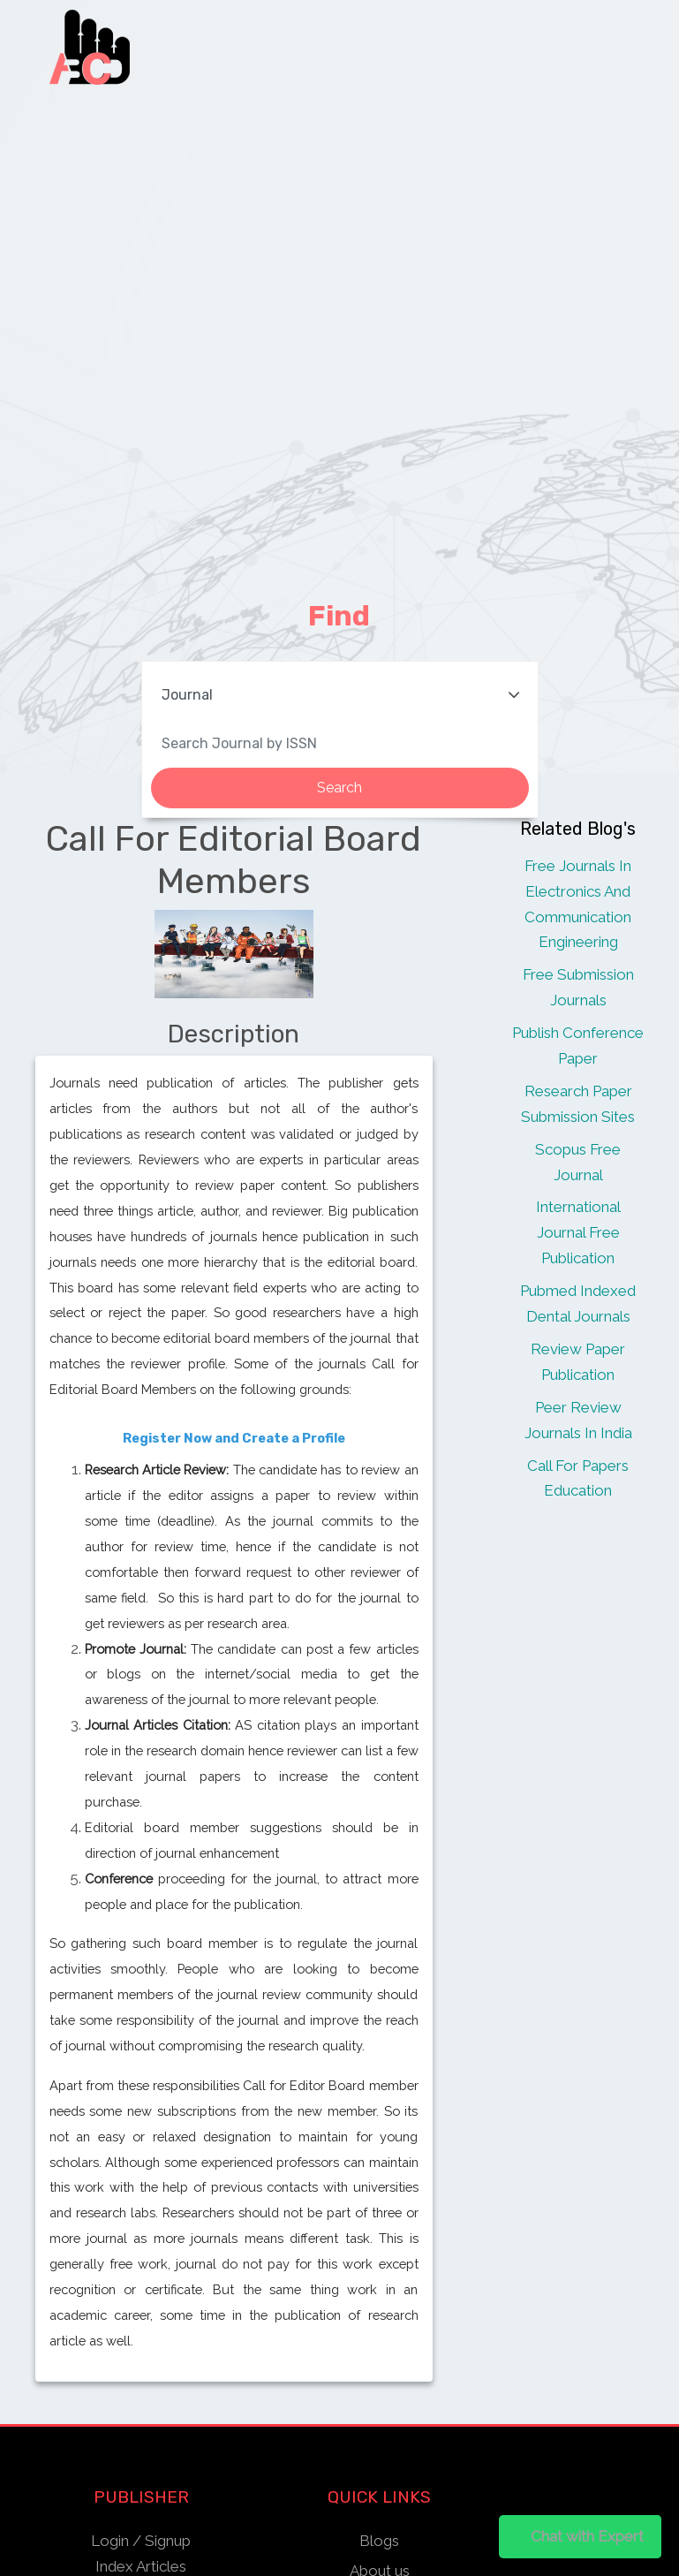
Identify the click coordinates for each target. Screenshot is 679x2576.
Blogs (379, 2540)
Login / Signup (141, 2540)
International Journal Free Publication (578, 1232)
